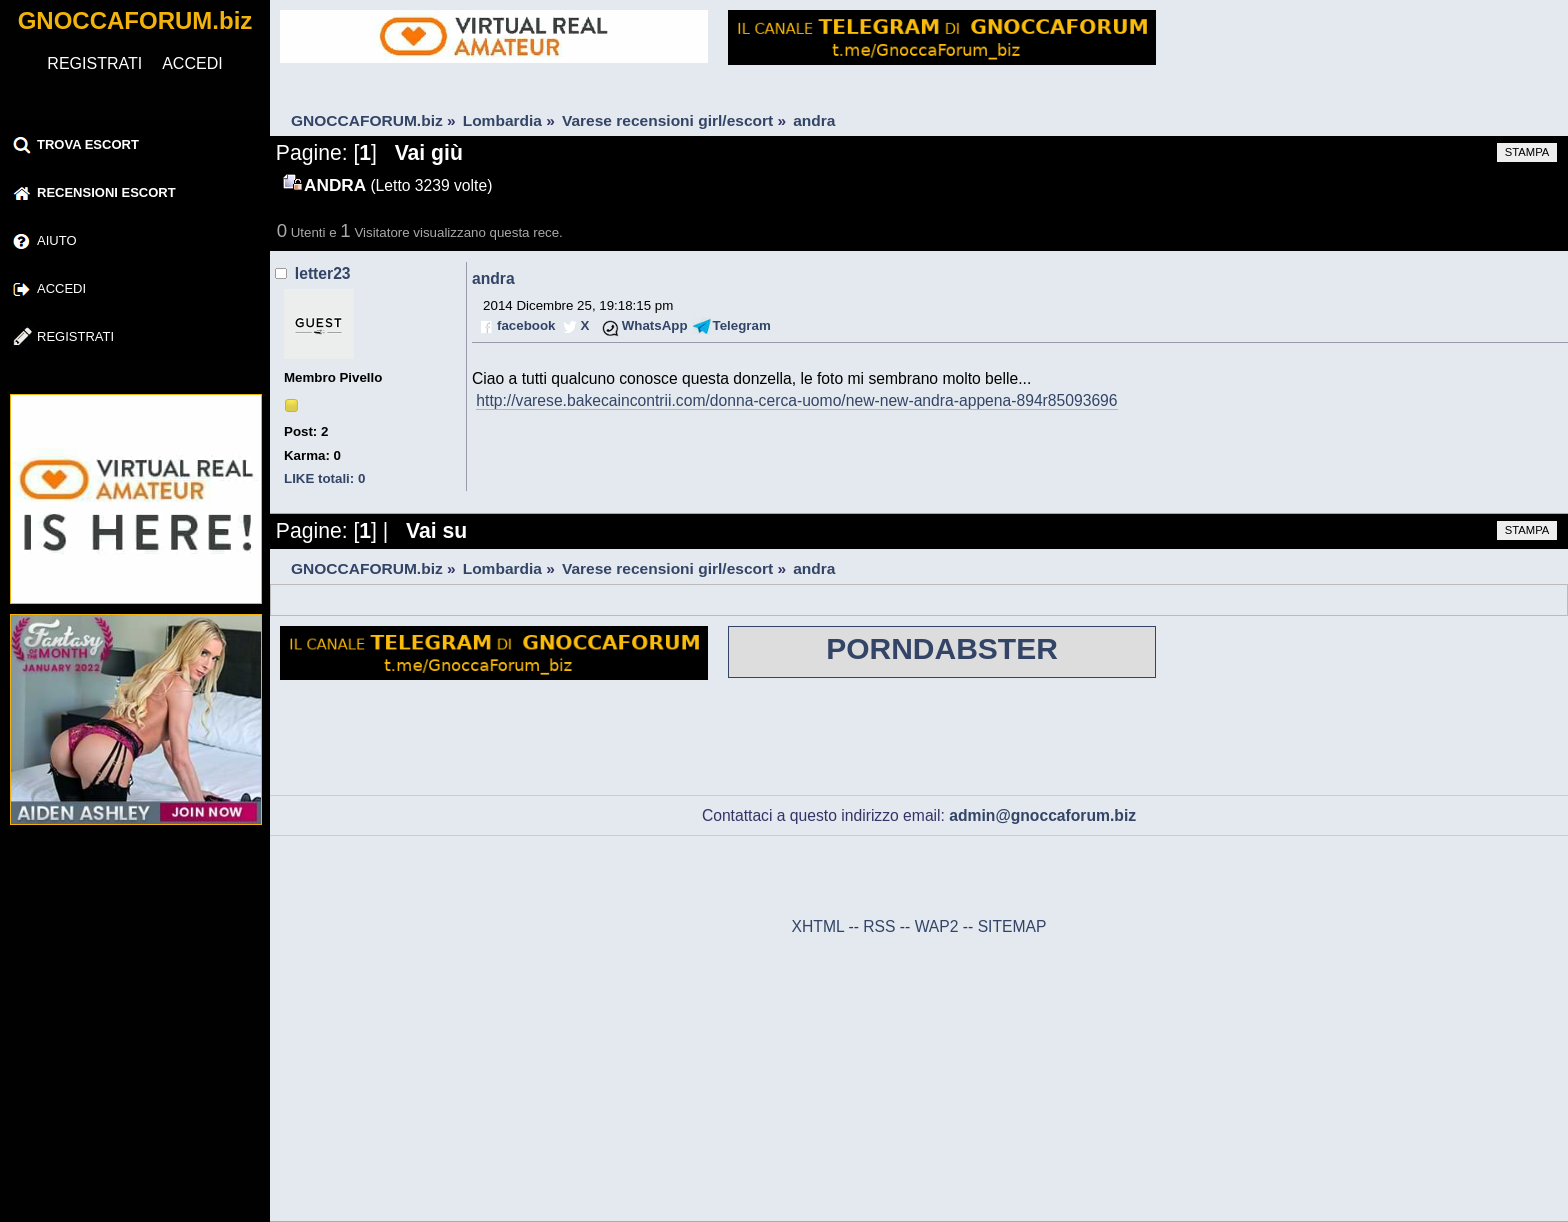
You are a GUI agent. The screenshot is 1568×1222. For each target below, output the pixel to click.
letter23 (323, 273)
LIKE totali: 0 (324, 478)
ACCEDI (192, 63)
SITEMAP (1012, 926)
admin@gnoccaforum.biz (1042, 815)
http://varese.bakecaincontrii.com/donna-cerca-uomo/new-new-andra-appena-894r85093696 (796, 400)
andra (493, 278)
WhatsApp (655, 325)
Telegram (742, 325)
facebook (526, 325)
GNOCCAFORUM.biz (135, 20)
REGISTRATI (94, 63)
